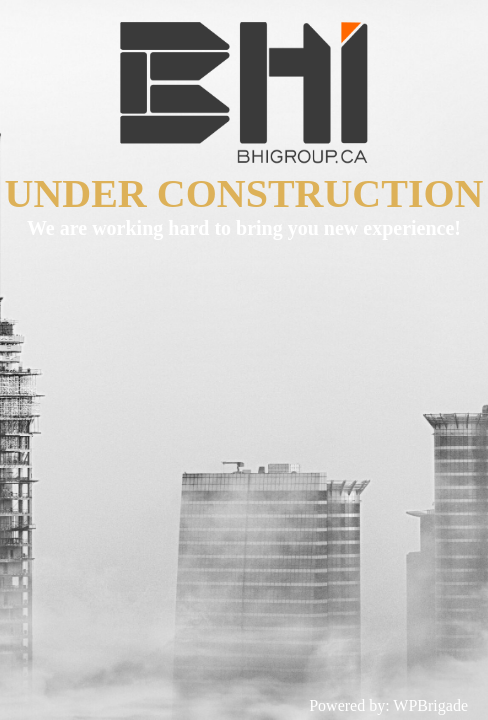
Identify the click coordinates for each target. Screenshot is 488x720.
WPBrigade (430, 705)
